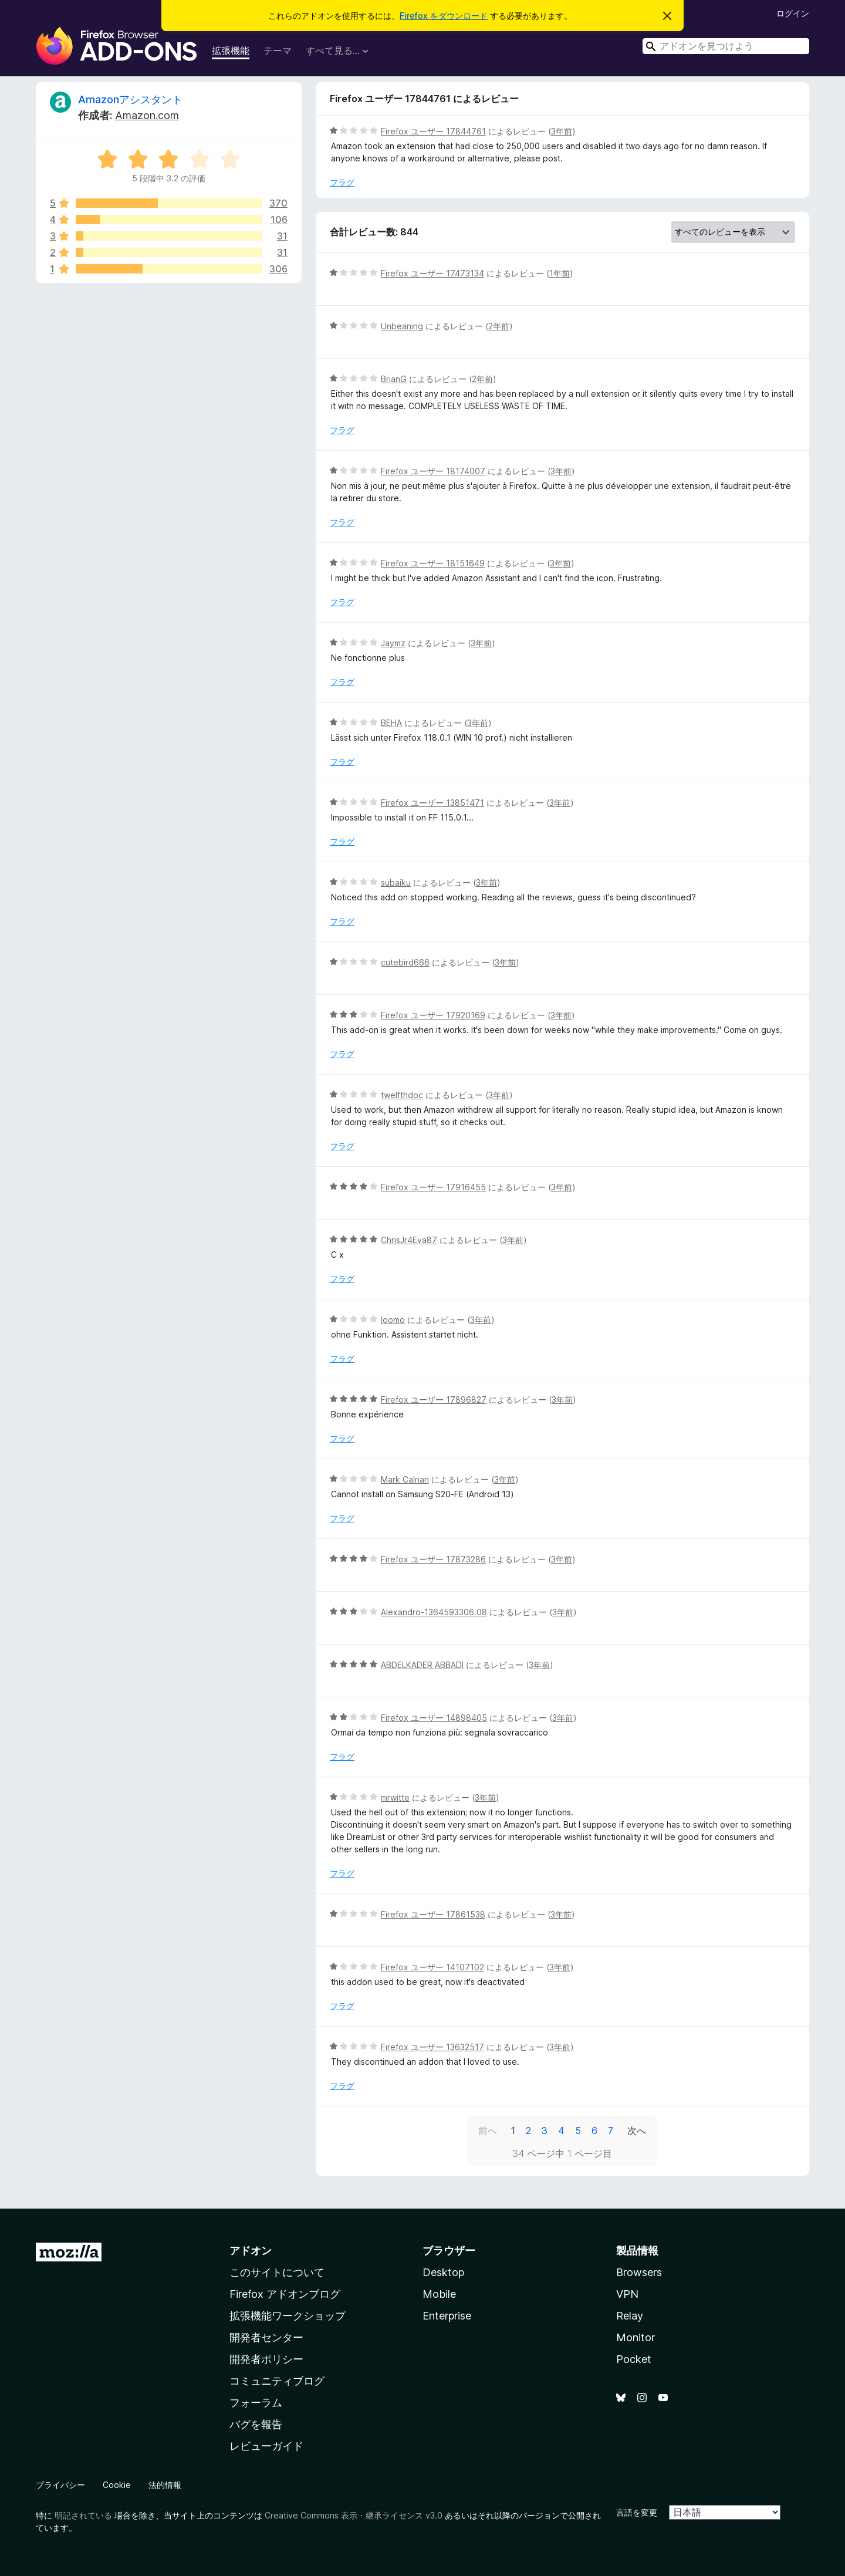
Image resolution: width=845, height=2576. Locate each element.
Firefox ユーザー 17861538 (433, 1914)
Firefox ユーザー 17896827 (433, 1400)
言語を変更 (636, 2512)
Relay (629, 2316)
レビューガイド (266, 2446)
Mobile (439, 2294)
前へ (487, 2130)
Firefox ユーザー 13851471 (432, 803)
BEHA (391, 723)
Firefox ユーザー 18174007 (433, 471)
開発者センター (266, 2337)
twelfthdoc (402, 1095)
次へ (636, 2130)
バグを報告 (255, 2424)
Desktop (443, 2272)
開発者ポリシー (266, 2359)
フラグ (342, 182)
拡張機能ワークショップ (287, 2316)
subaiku (396, 882)
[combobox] (726, 46)
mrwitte (395, 1797)
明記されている (83, 2515)
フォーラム (255, 2402)
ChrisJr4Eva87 (409, 1240)
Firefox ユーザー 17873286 (433, 1559)
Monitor (635, 2337)
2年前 (498, 326)
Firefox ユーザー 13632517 (432, 2047)
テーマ (277, 50)
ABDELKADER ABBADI (422, 1665)
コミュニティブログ (277, 2381)
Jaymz (393, 643)
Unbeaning (402, 326)
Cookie (117, 2485)
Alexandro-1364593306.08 (434, 1612)
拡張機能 (230, 50)
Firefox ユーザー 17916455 (433, 1187)
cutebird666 (405, 962)
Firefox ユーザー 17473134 (432, 273)
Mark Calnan (405, 1479)
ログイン (792, 13)
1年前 (559, 273)
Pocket (633, 2359)
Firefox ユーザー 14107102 (432, 1967)
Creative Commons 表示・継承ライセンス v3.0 (353, 2515)
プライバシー (60, 2485)
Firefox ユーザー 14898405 (434, 1718)
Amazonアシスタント (130, 99)
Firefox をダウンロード (444, 16)
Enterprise (446, 2316)
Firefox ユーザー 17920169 (433, 1015)
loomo (393, 1320)
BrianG (394, 379)
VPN (627, 2294)
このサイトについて (277, 2272)
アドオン (250, 2250)
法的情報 (164, 2485)
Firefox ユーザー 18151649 (433, 563)
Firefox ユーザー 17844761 (433, 131)
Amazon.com (147, 115)
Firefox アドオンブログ (284, 2294)
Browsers (639, 2272)
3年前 (561, 131)
